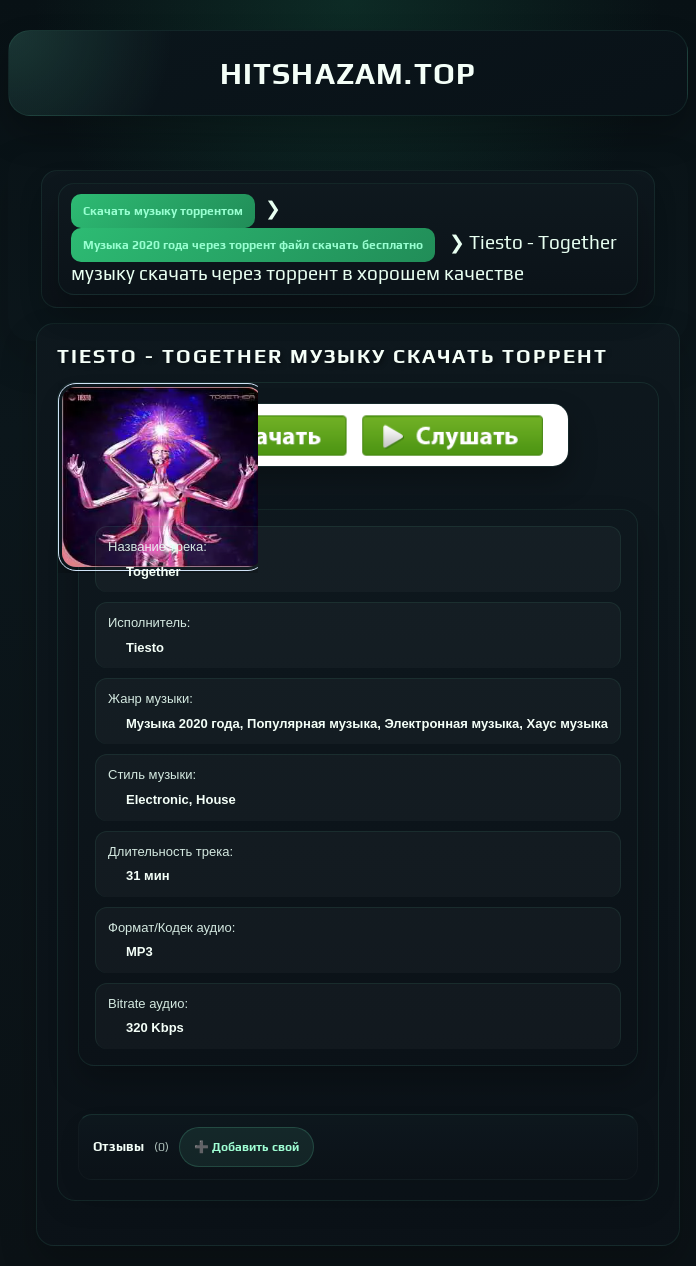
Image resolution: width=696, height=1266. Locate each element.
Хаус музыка (567, 723)
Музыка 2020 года (183, 723)
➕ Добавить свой (246, 1147)
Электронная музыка (451, 723)
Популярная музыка (312, 723)
